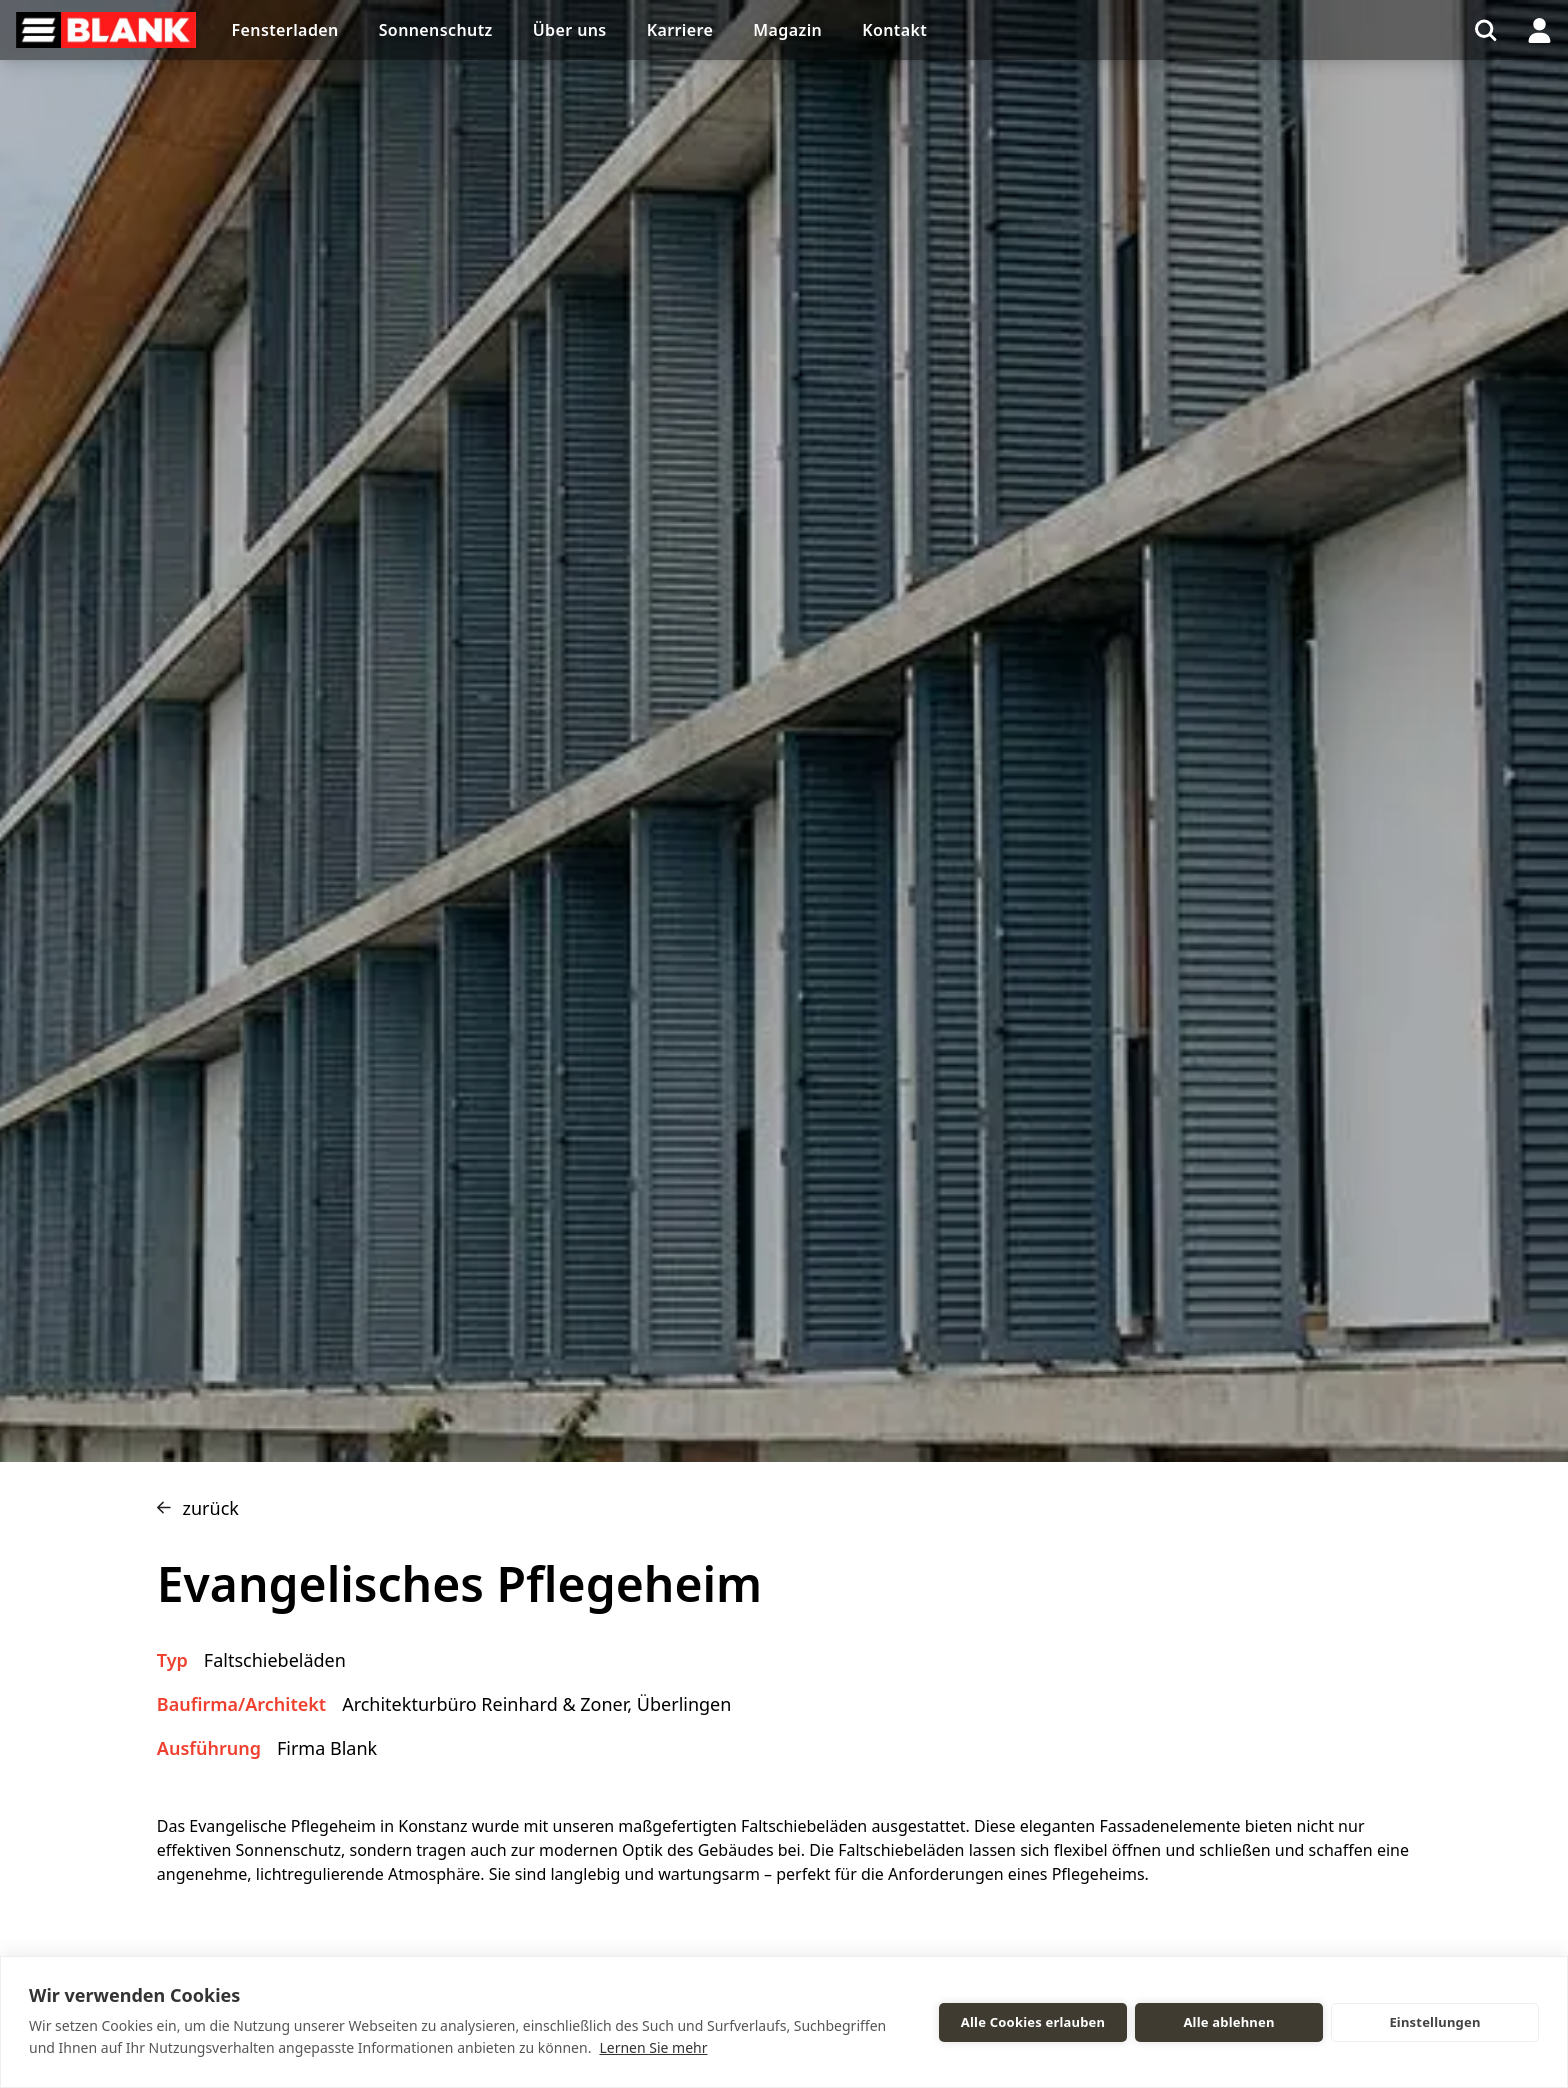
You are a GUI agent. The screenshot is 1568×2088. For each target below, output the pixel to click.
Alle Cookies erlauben (1033, 2022)
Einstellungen (1434, 2022)
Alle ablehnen (1228, 2022)
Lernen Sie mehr (653, 2047)
